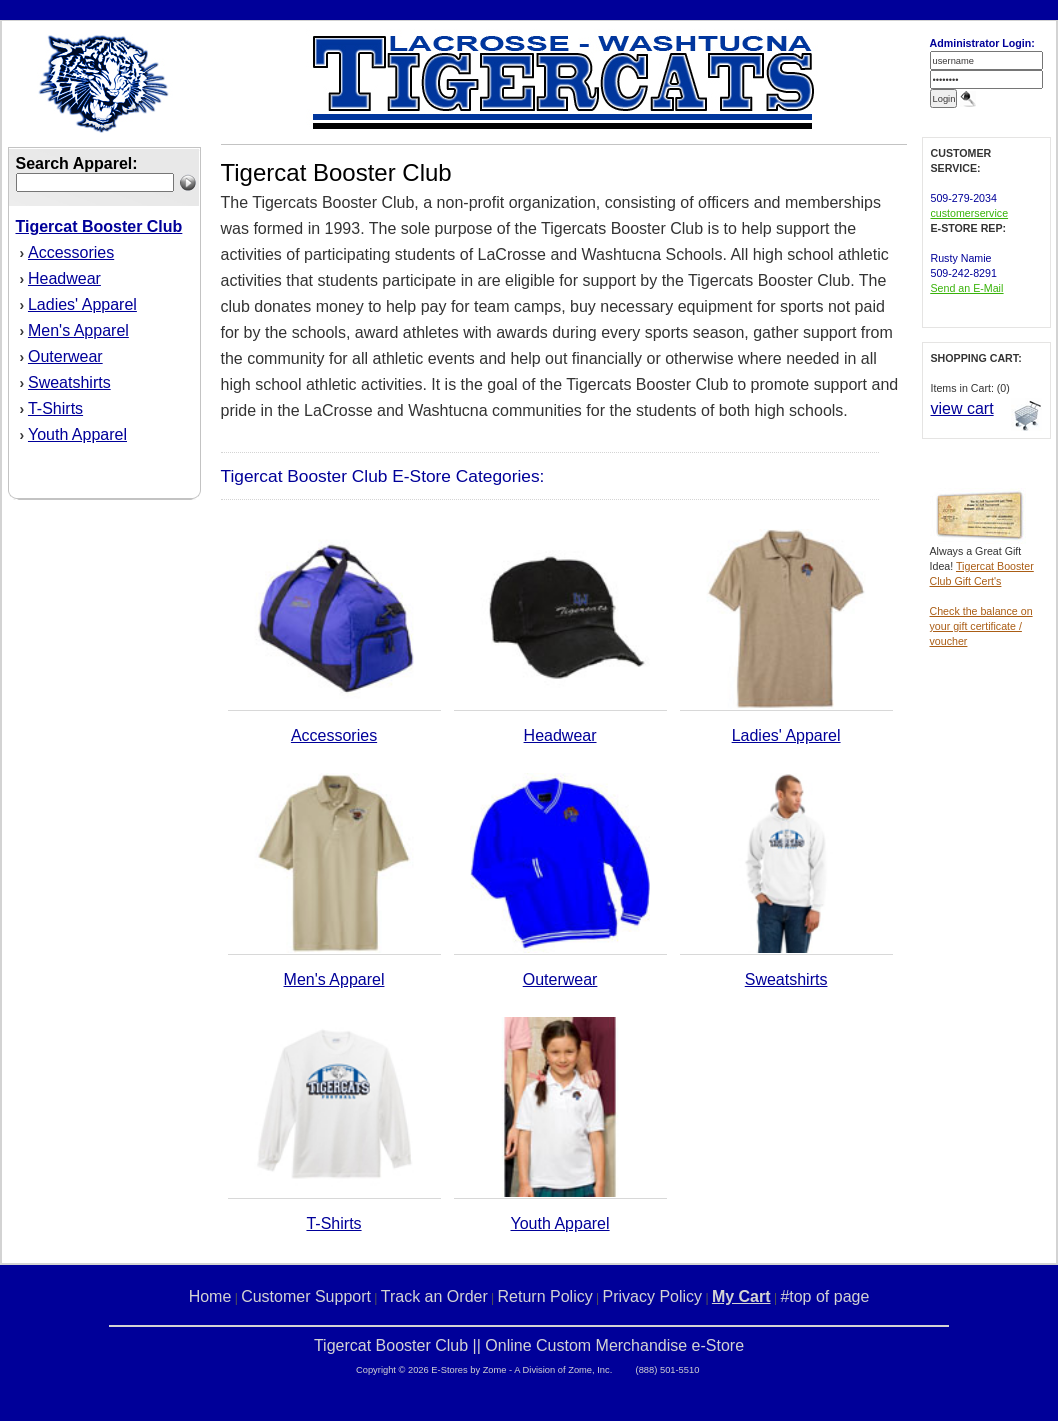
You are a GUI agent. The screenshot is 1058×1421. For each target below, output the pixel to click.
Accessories (71, 252)
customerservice (970, 213)
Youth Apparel (77, 434)
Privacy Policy (653, 1296)
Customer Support (306, 1296)
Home (210, 1296)
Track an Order (434, 1296)
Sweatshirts (69, 382)
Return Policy (545, 1296)
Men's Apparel (78, 330)
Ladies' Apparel (82, 304)
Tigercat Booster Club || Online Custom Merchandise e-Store (529, 1345)
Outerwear (65, 356)
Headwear (64, 278)
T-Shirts (55, 408)
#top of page (824, 1296)
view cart (962, 408)
